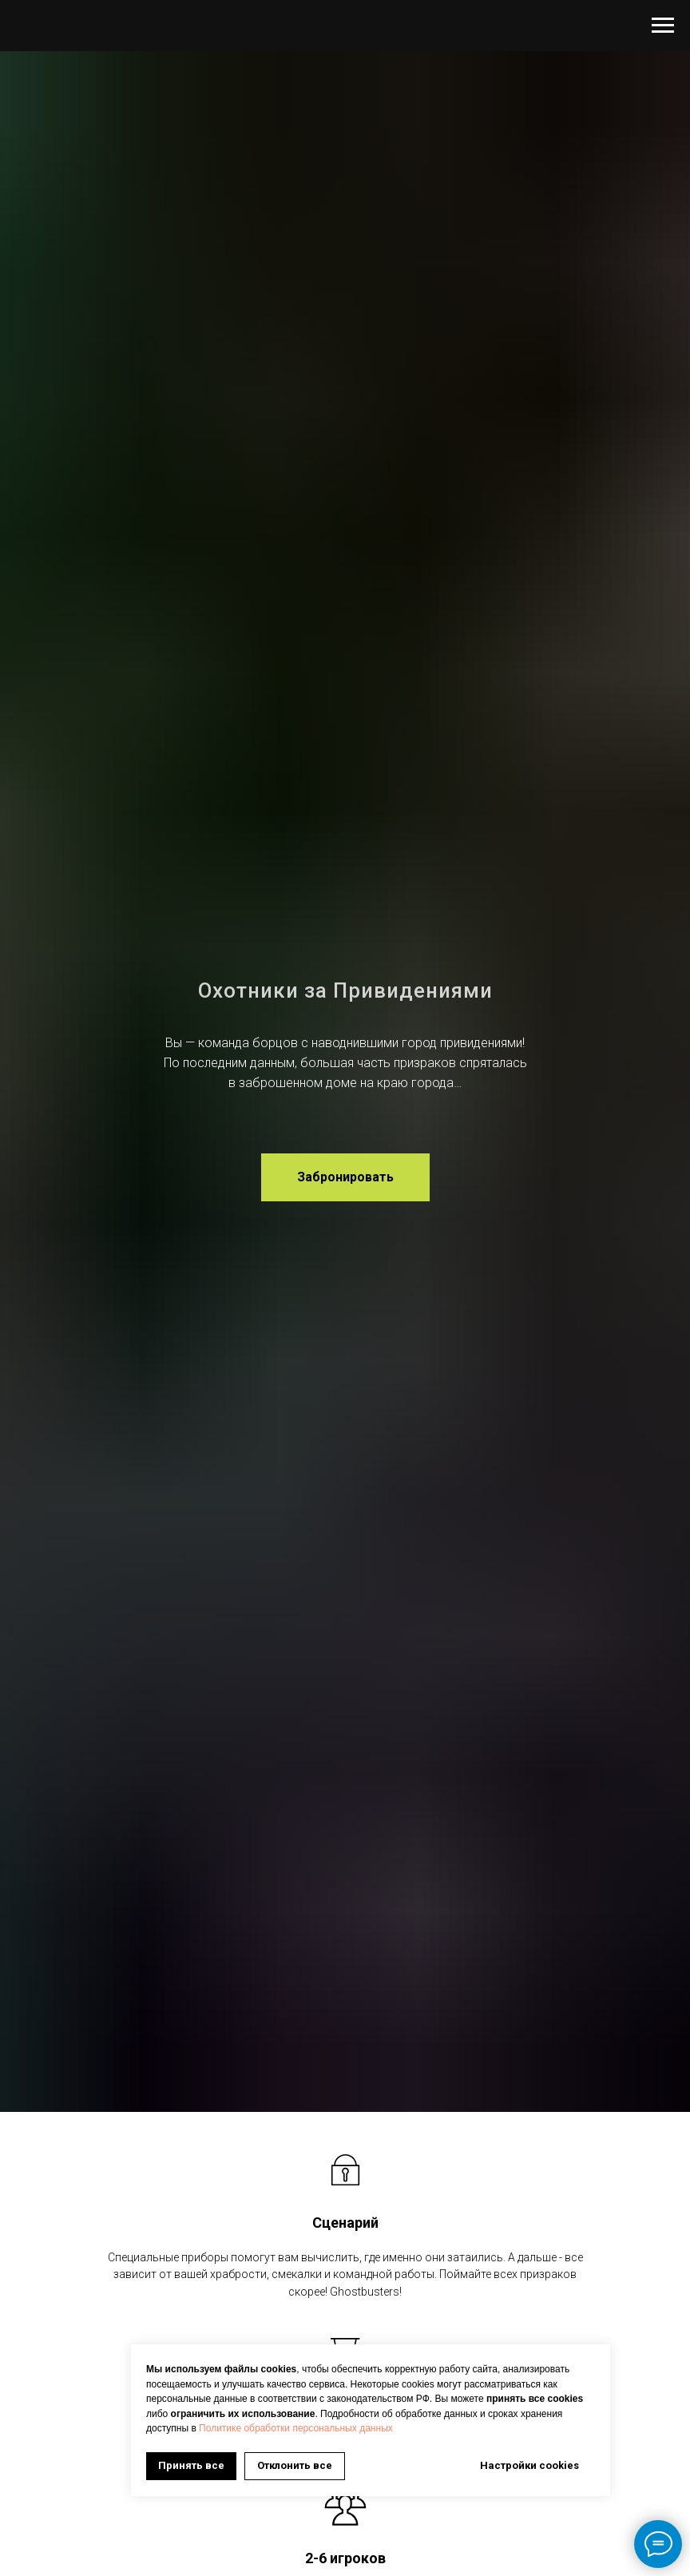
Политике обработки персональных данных (296, 2428)
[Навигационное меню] (663, 26)
